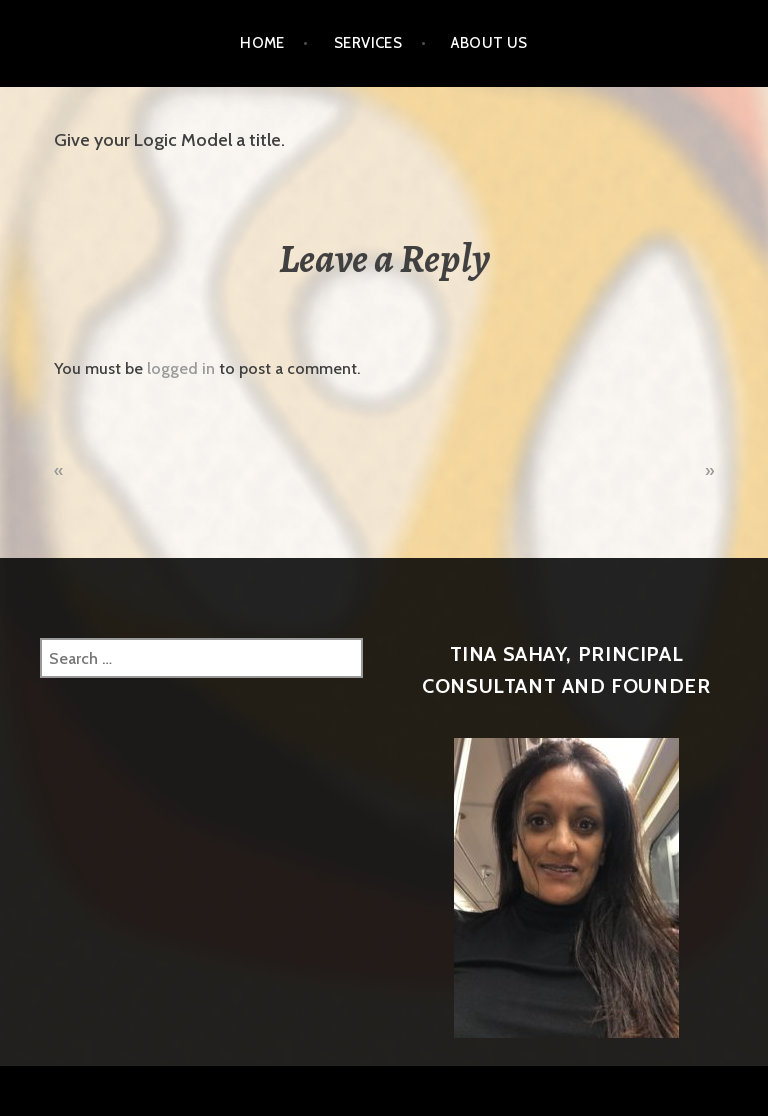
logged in (181, 368)
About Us (489, 43)
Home (262, 43)
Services (368, 43)
